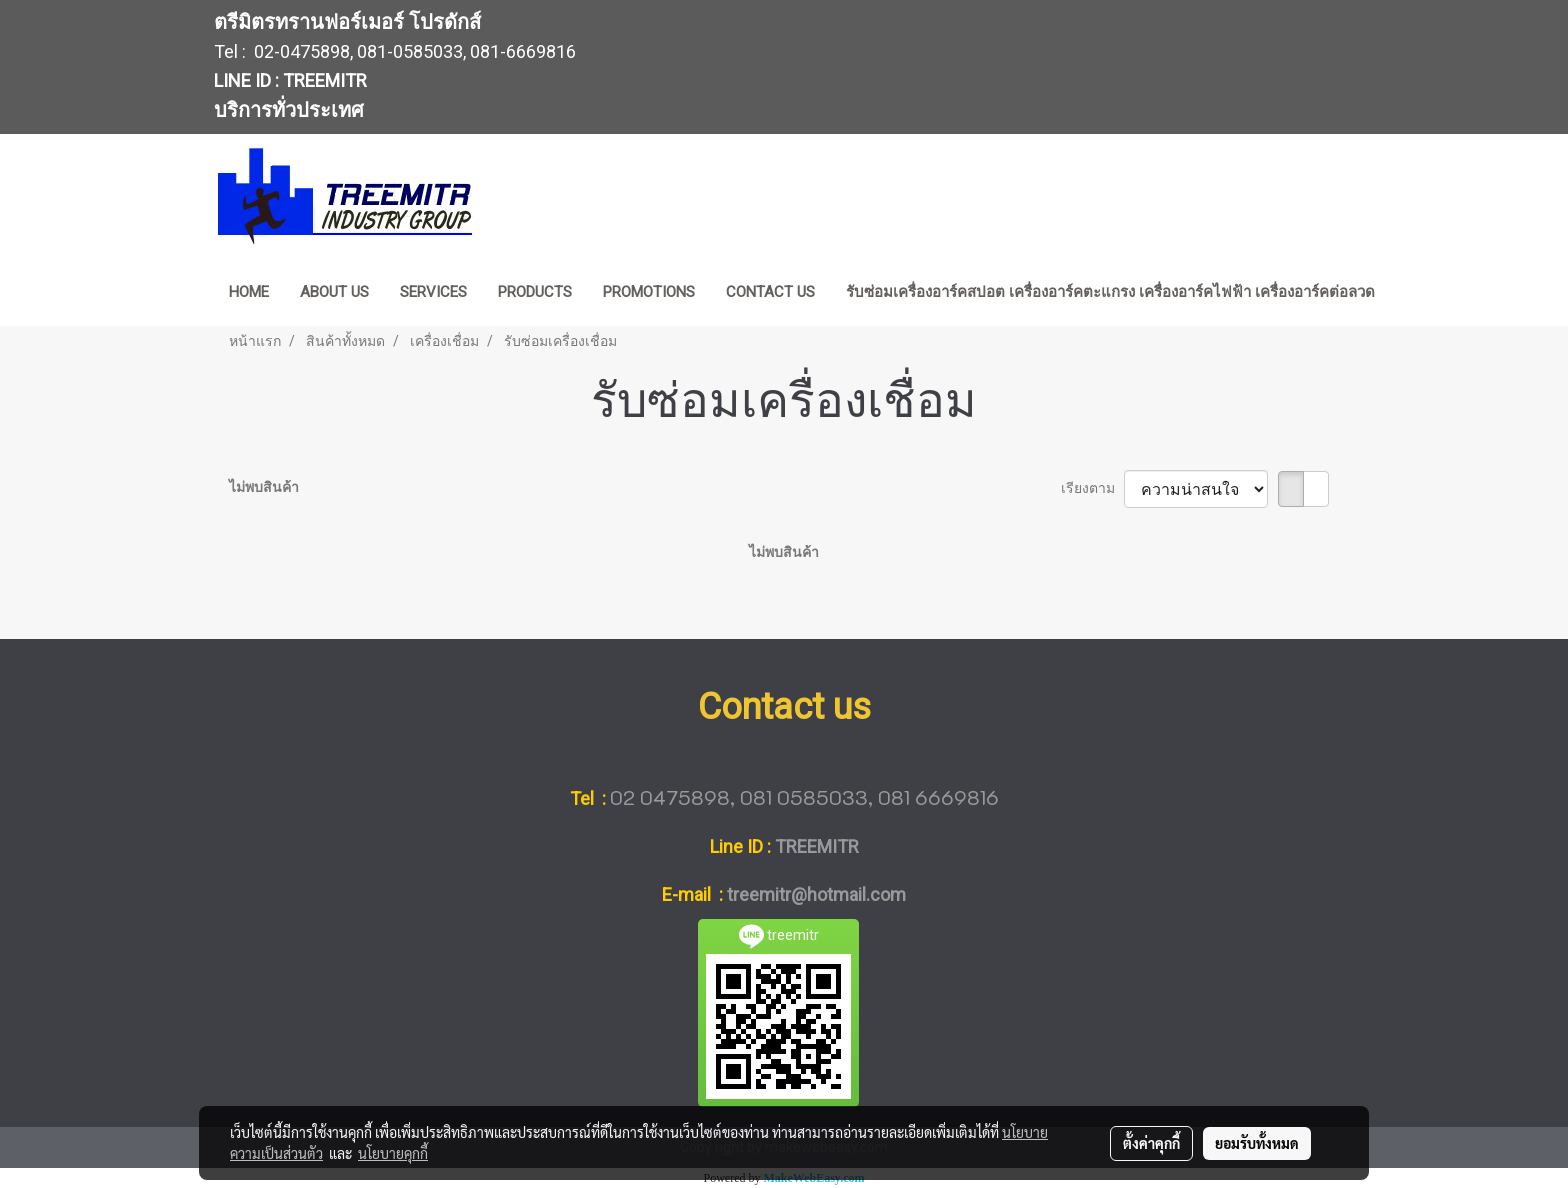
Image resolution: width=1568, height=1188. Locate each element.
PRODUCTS (535, 292)
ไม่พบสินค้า (264, 487)
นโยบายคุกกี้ (393, 1153)
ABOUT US (334, 292)
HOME (249, 292)
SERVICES (433, 292)
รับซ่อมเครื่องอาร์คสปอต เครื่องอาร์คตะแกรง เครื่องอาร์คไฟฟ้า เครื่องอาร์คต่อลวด (1110, 292)
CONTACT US (770, 292)
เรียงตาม (1092, 488)
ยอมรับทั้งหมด (1257, 1143)
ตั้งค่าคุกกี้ (1151, 1143)
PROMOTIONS (649, 292)
